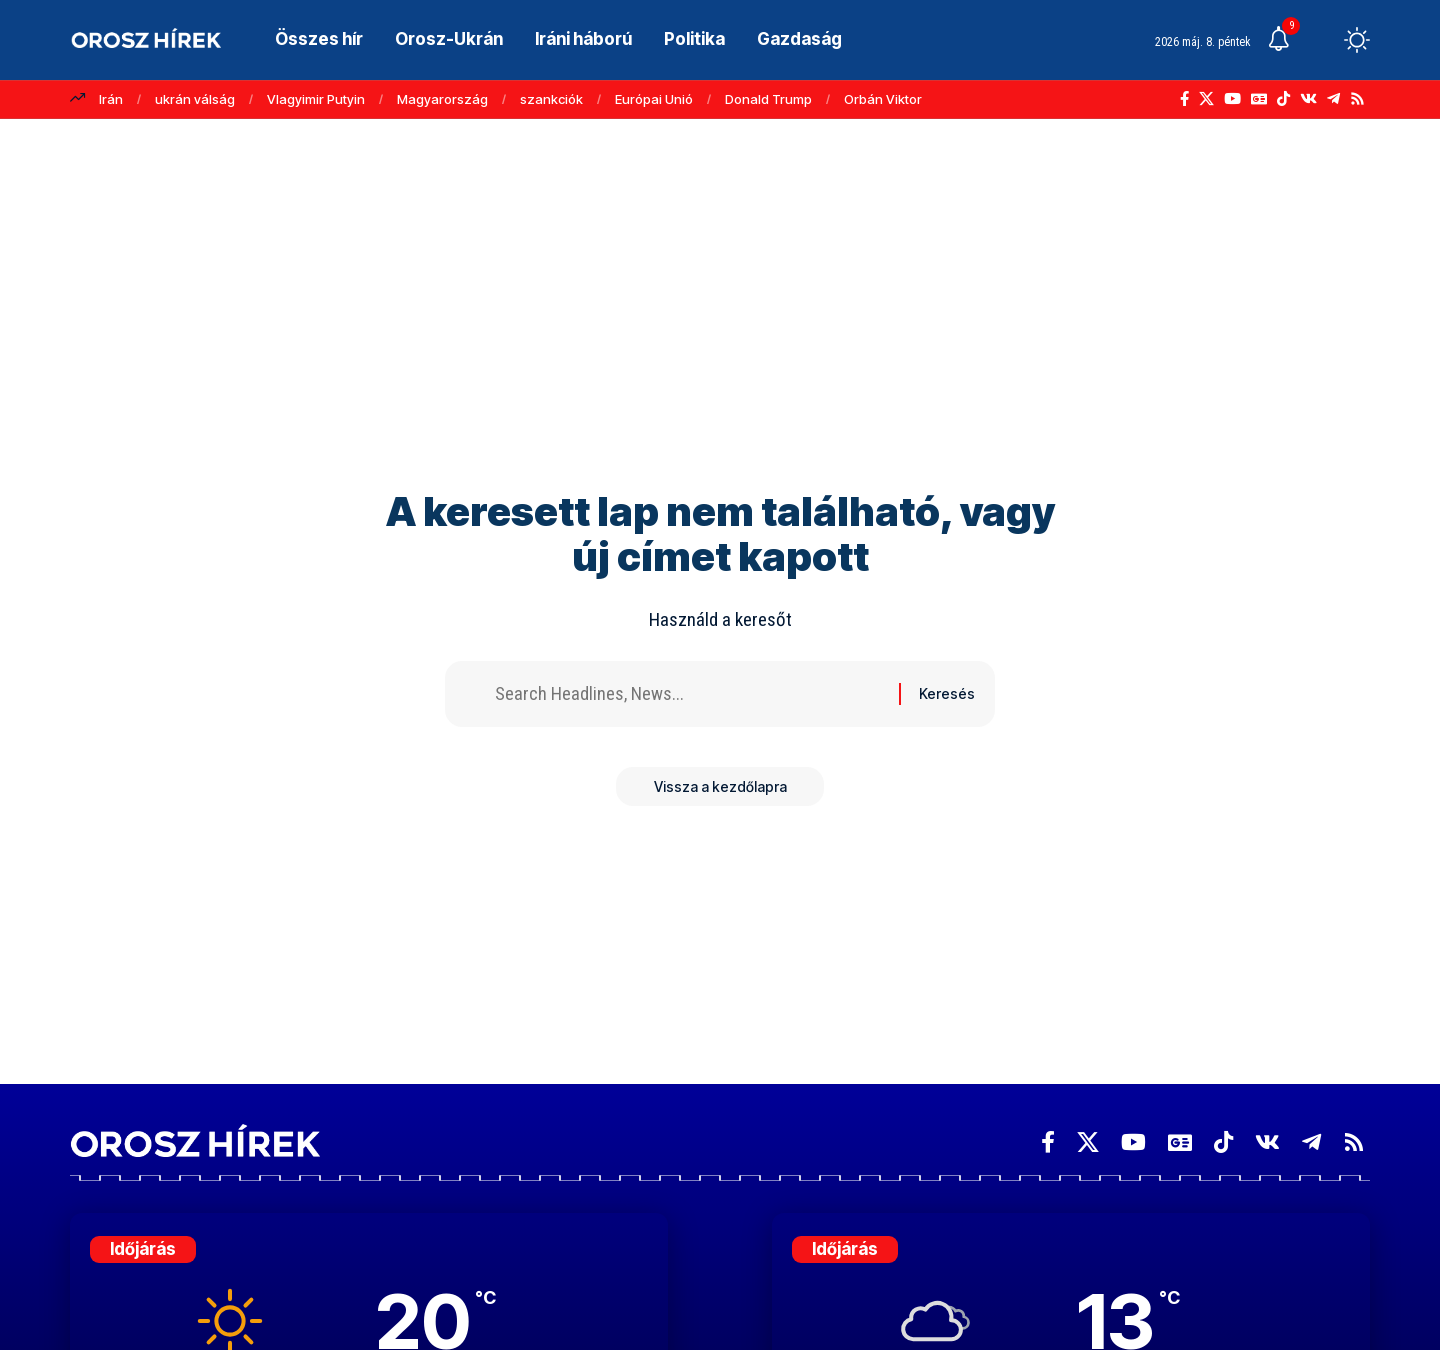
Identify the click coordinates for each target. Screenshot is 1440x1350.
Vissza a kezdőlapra (720, 789)
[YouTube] (1232, 99)
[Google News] (1259, 99)
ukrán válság (195, 99)
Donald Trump (768, 99)
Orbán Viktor (883, 99)
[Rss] (1357, 99)
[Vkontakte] (1308, 99)
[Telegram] (1333, 99)
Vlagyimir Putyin (316, 99)
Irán (111, 99)
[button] (1320, 40)
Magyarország (442, 99)
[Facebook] (1184, 99)
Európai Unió (654, 99)
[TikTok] (1283, 99)
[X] (1206, 99)
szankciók (551, 99)
